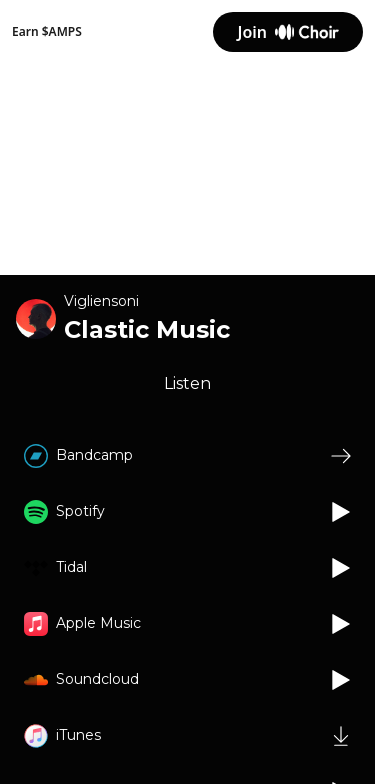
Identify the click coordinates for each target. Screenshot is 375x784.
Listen (187, 383)
